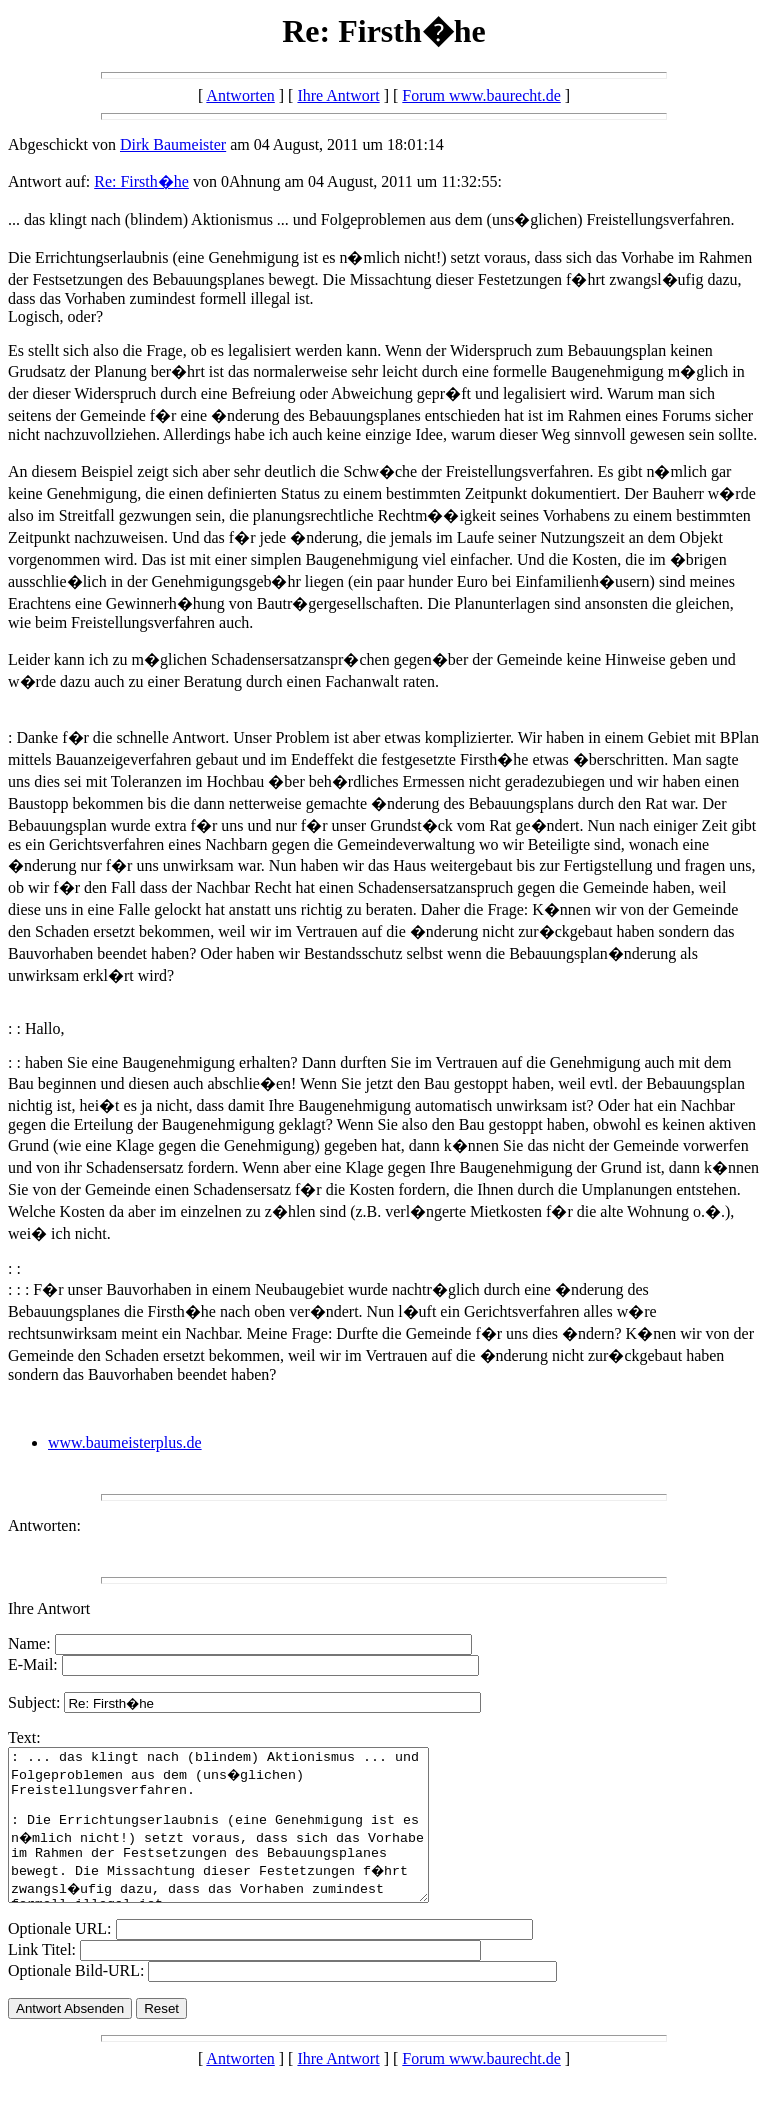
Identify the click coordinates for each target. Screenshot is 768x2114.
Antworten (240, 95)
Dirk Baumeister (173, 144)
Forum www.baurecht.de (481, 95)
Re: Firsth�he (141, 181)
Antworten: (44, 1525)
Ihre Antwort (338, 95)
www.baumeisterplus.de (125, 1442)
